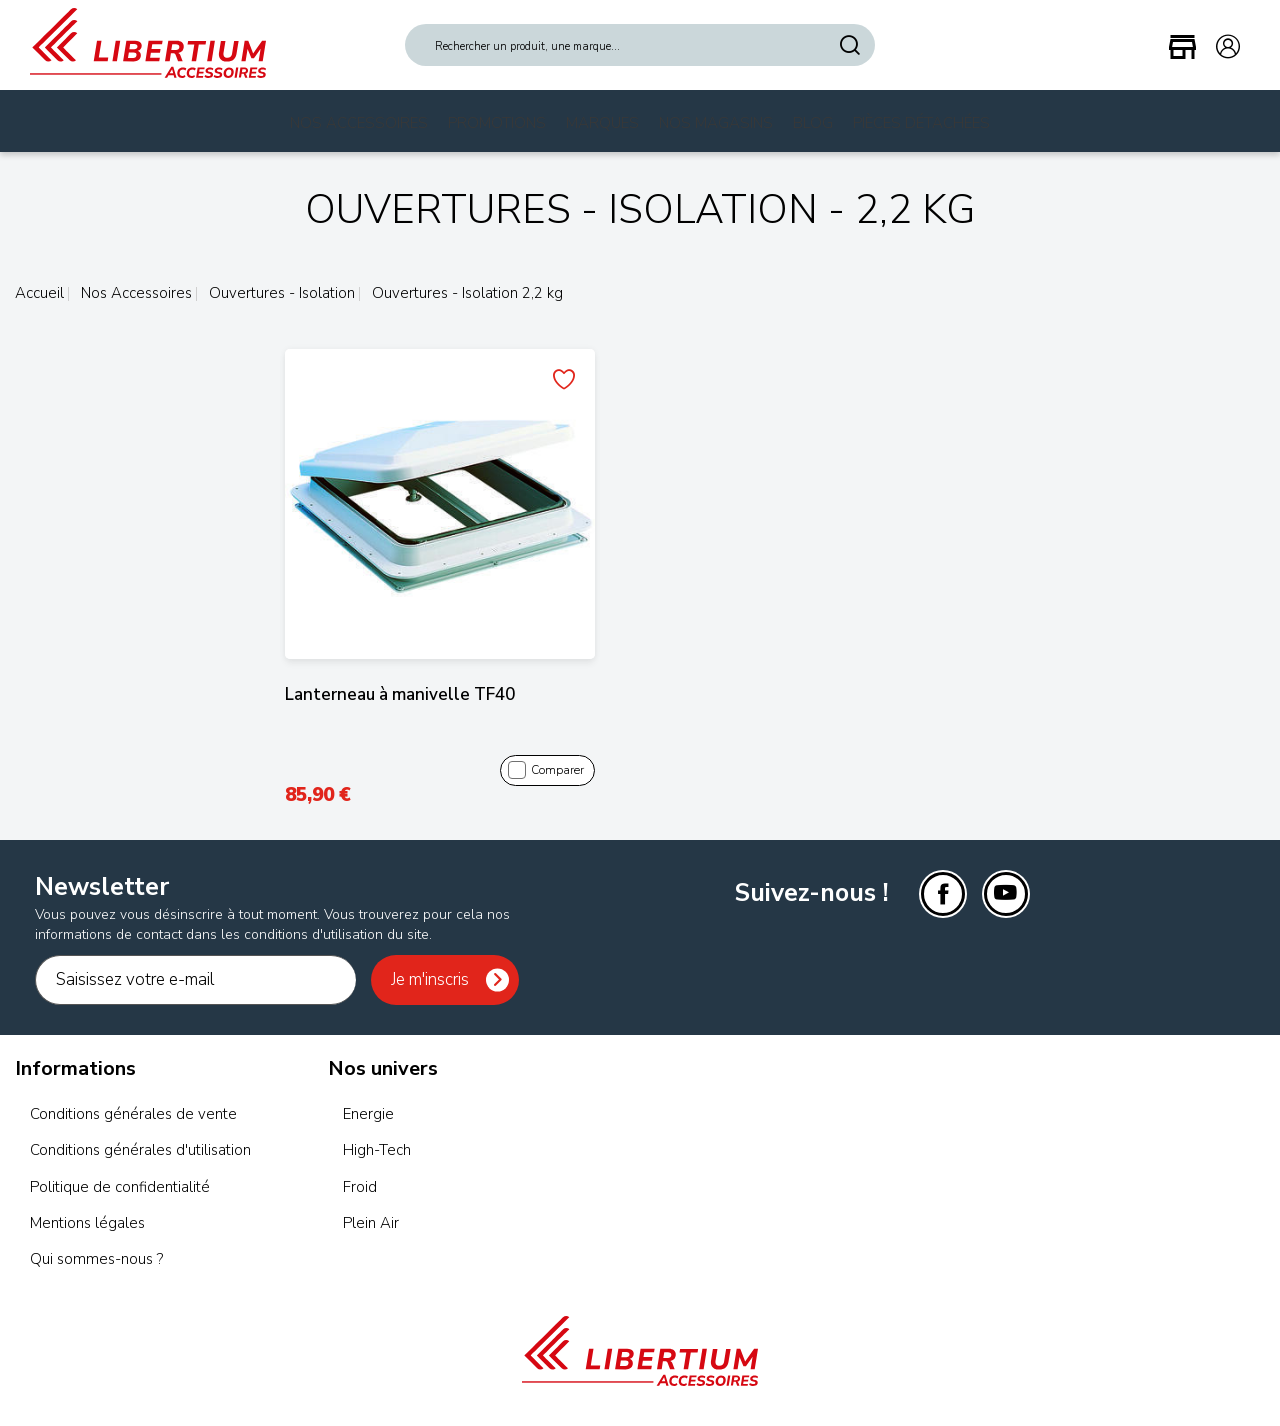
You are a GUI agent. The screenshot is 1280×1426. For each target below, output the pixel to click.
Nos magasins (716, 123)
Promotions (497, 123)
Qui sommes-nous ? (96, 1259)
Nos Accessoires (359, 123)
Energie (368, 1114)
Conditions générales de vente (133, 1114)
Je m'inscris (430, 979)
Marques (602, 123)
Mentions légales (87, 1223)
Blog (813, 123)
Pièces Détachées (921, 123)
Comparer (546, 771)
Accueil (39, 293)
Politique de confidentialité (120, 1187)
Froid (360, 1187)
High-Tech (377, 1150)
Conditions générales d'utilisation (140, 1150)
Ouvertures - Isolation (280, 293)
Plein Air (371, 1223)
